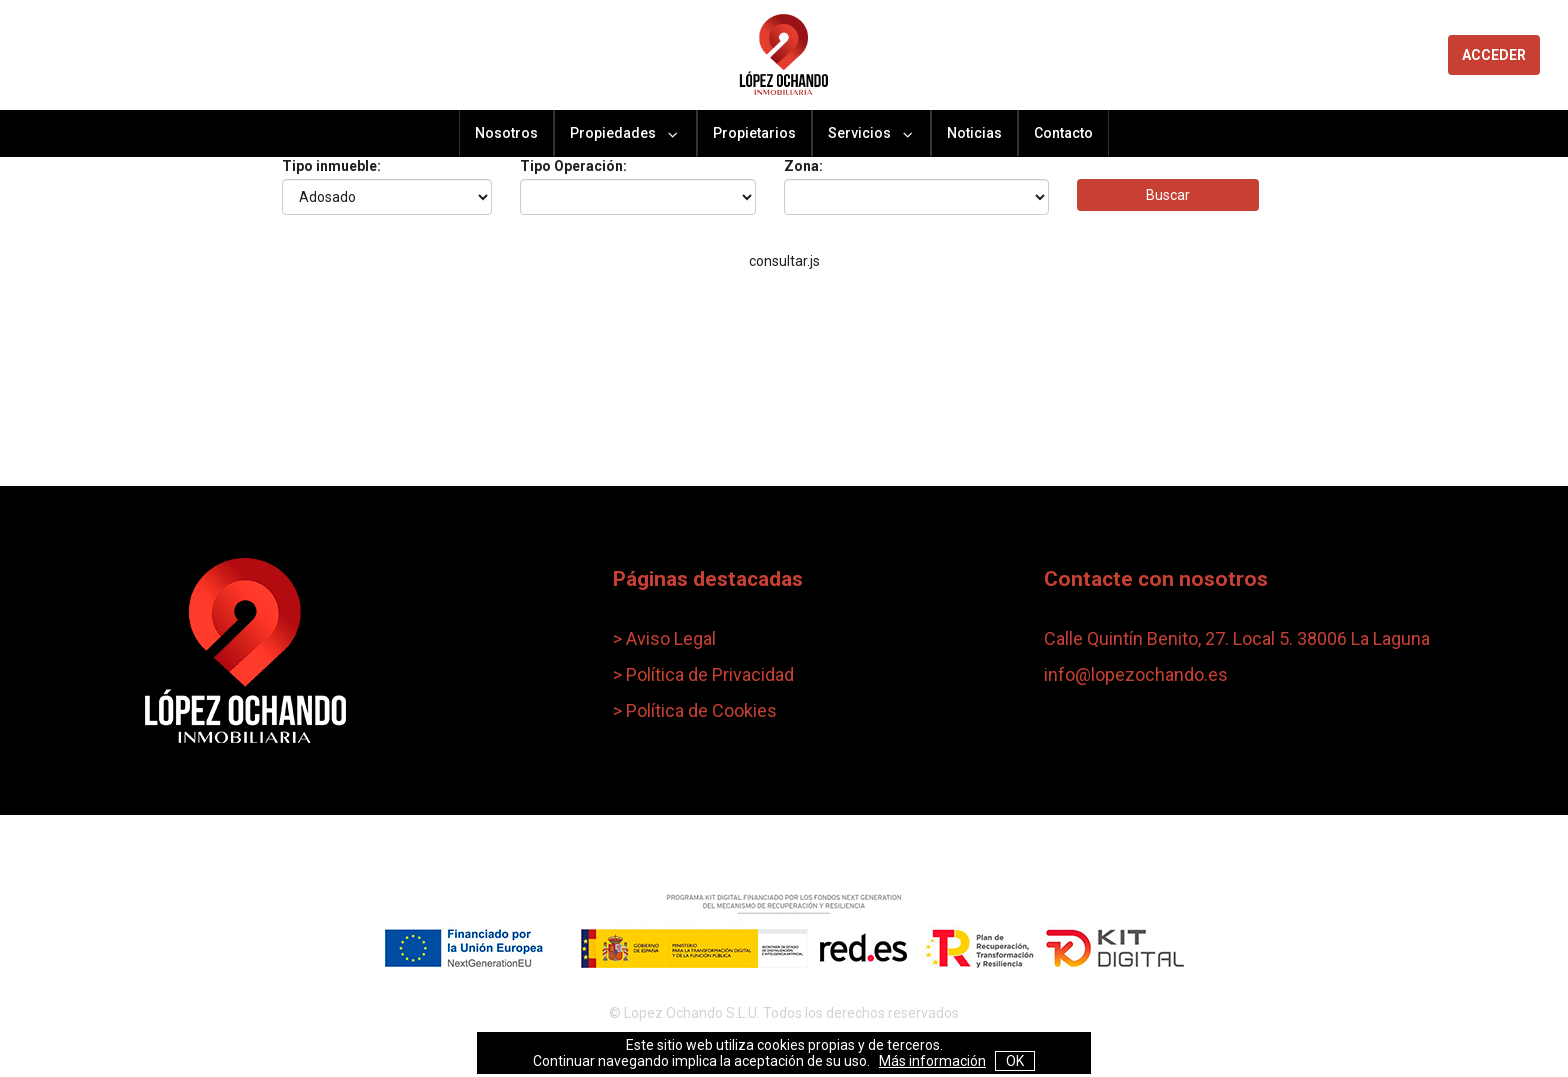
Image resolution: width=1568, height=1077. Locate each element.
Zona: (803, 166)
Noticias (974, 133)
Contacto (1063, 133)
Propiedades (625, 133)
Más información (932, 1061)
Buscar (1168, 195)
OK (1015, 1061)
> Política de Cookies (695, 710)
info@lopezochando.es (1136, 674)
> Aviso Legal (664, 638)
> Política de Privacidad (703, 674)
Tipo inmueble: (331, 166)
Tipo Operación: (573, 166)
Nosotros (506, 133)
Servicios (871, 133)
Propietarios (754, 133)
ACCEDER (1494, 55)
